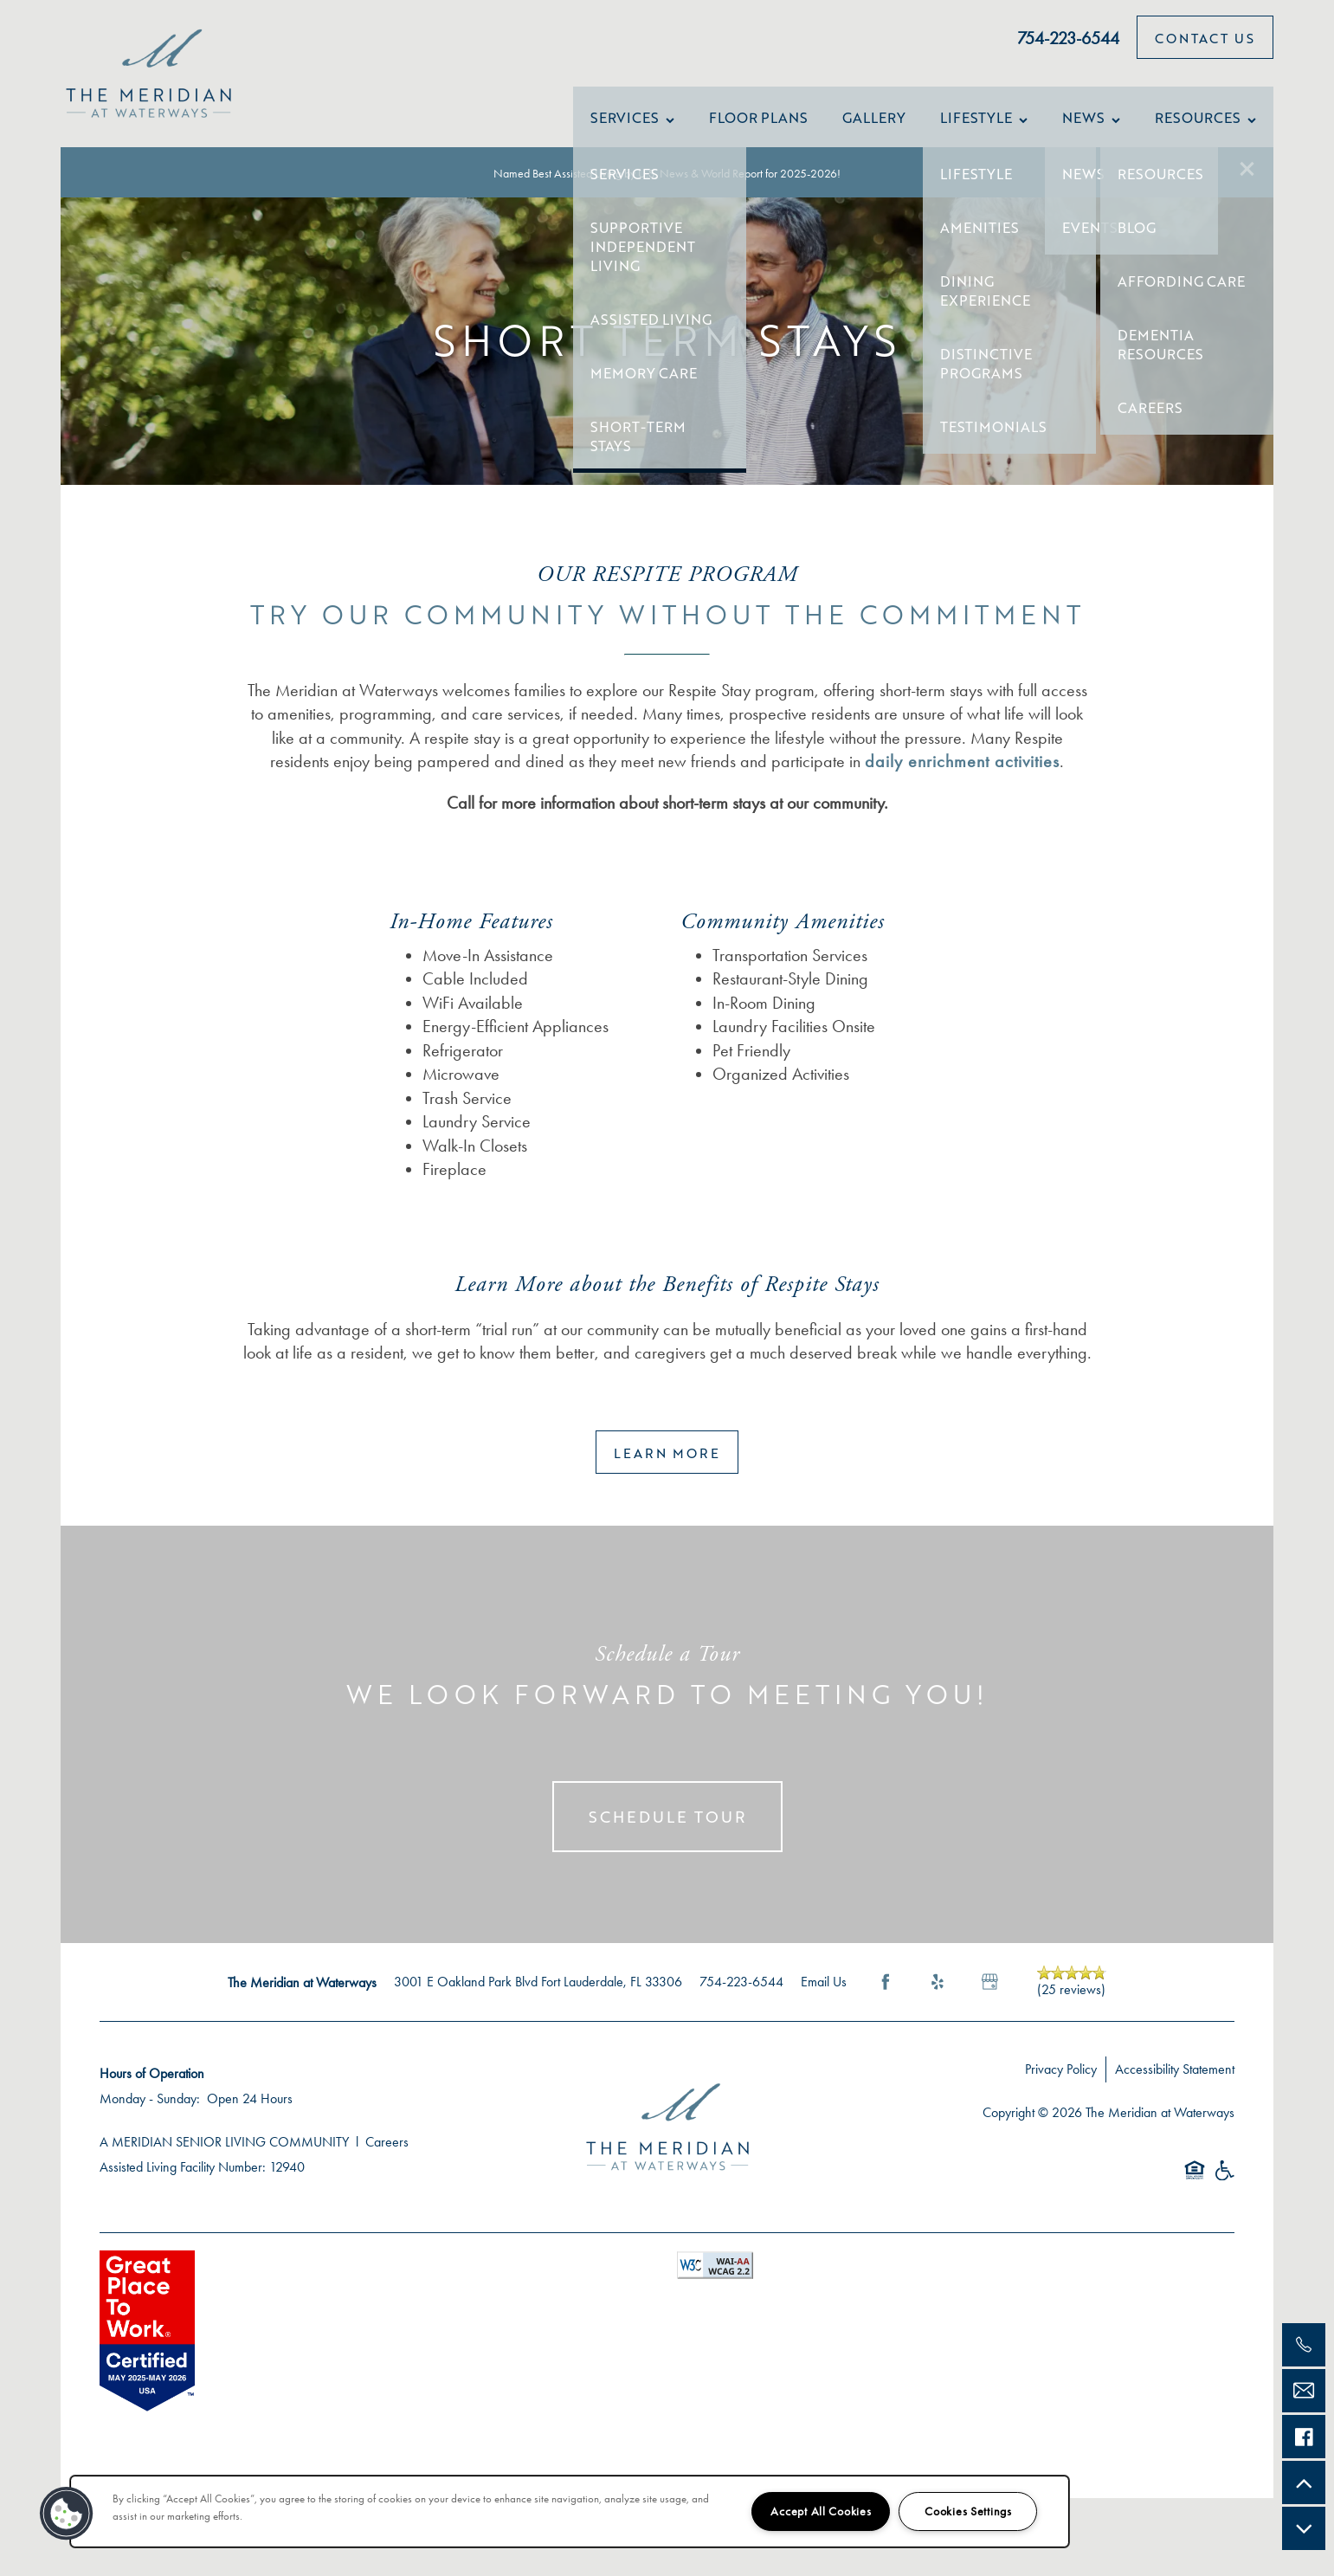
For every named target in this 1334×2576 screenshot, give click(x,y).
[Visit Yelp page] (937, 1999)
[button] (1247, 169)
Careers (387, 2159)
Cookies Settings (968, 2511)
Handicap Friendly (1224, 2197)
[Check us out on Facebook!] (1303, 2436)
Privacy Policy (1061, 2086)
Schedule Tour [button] (667, 1834)
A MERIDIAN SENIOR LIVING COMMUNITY (224, 2159)
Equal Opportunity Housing (1194, 2197)
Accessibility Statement (1174, 2086)
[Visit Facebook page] (885, 1999)
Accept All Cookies (820, 2511)
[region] (569, 2511)
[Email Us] (1303, 2390)
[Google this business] (989, 1999)
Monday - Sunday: (150, 2116)
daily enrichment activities (962, 778)
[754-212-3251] (1303, 2344)
